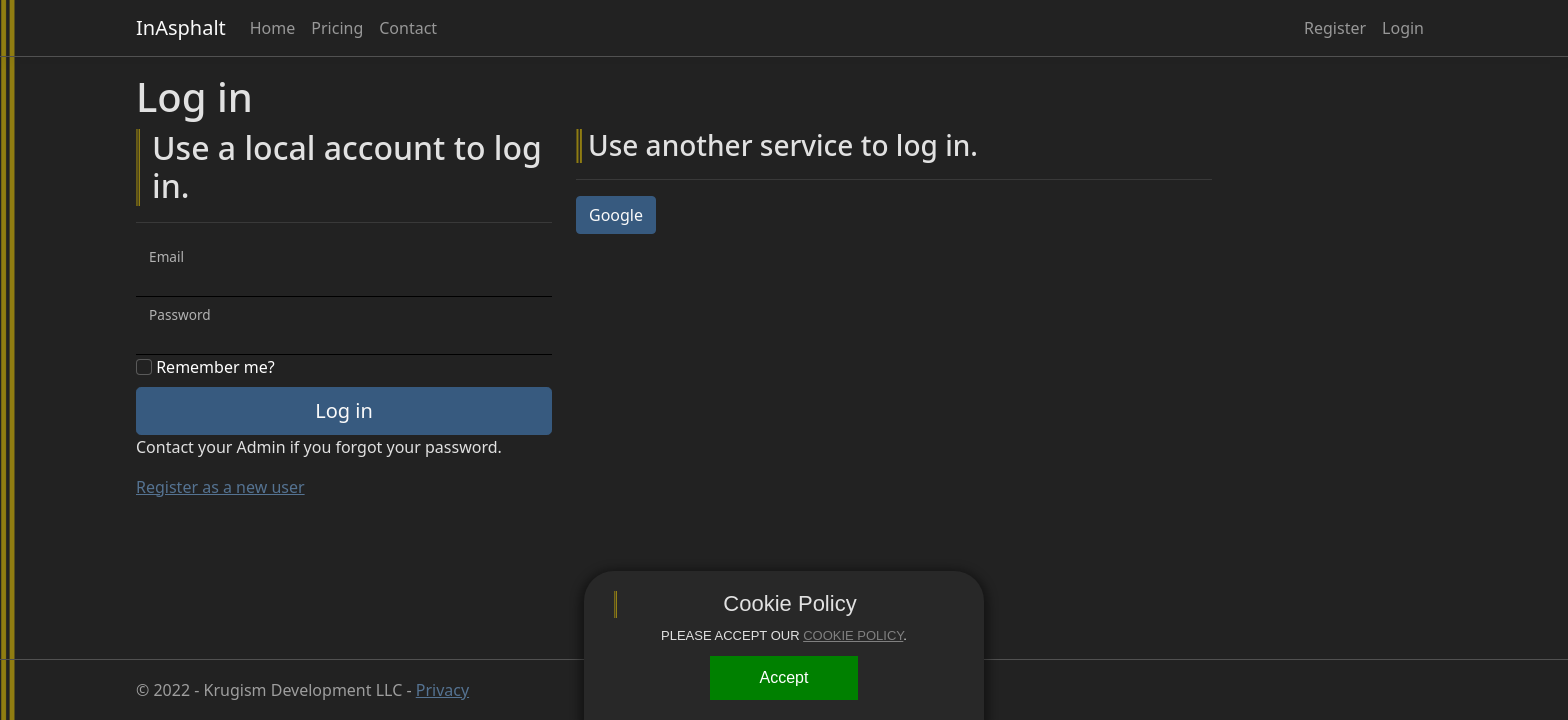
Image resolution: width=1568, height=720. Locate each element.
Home (273, 28)
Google (616, 215)
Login (1403, 28)
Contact (408, 28)
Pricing (337, 28)
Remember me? (205, 367)
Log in (344, 410)
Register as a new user (220, 487)
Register (1335, 28)
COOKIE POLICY (853, 635)
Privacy (442, 690)
